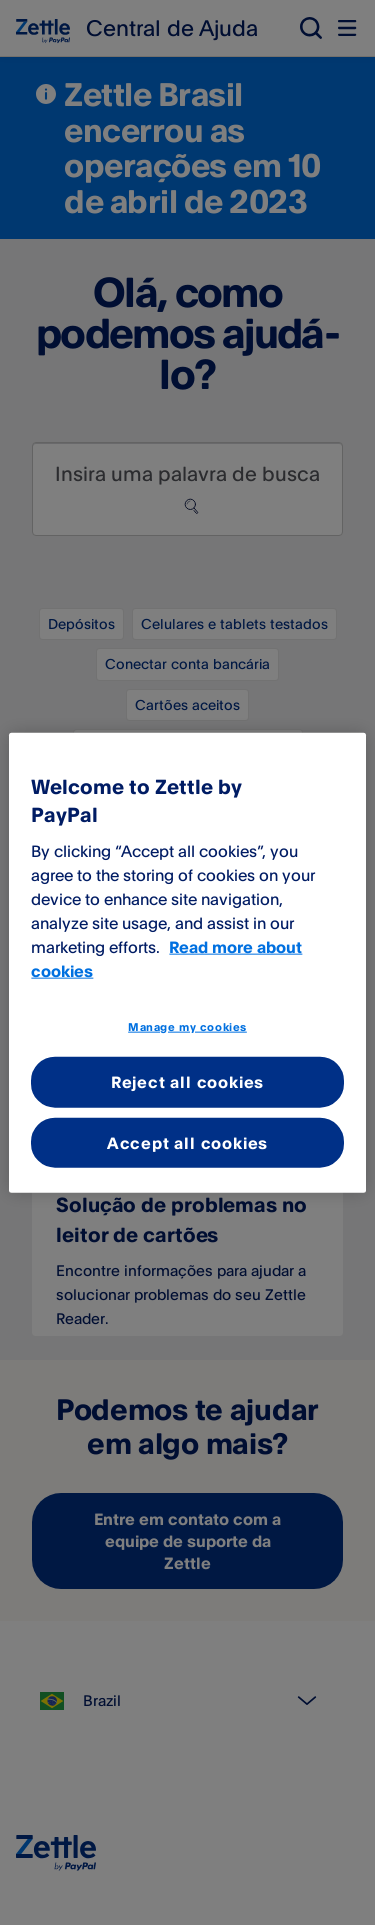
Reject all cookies (187, 1082)
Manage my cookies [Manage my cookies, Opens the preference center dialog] (187, 1026)
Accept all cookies (187, 1142)
